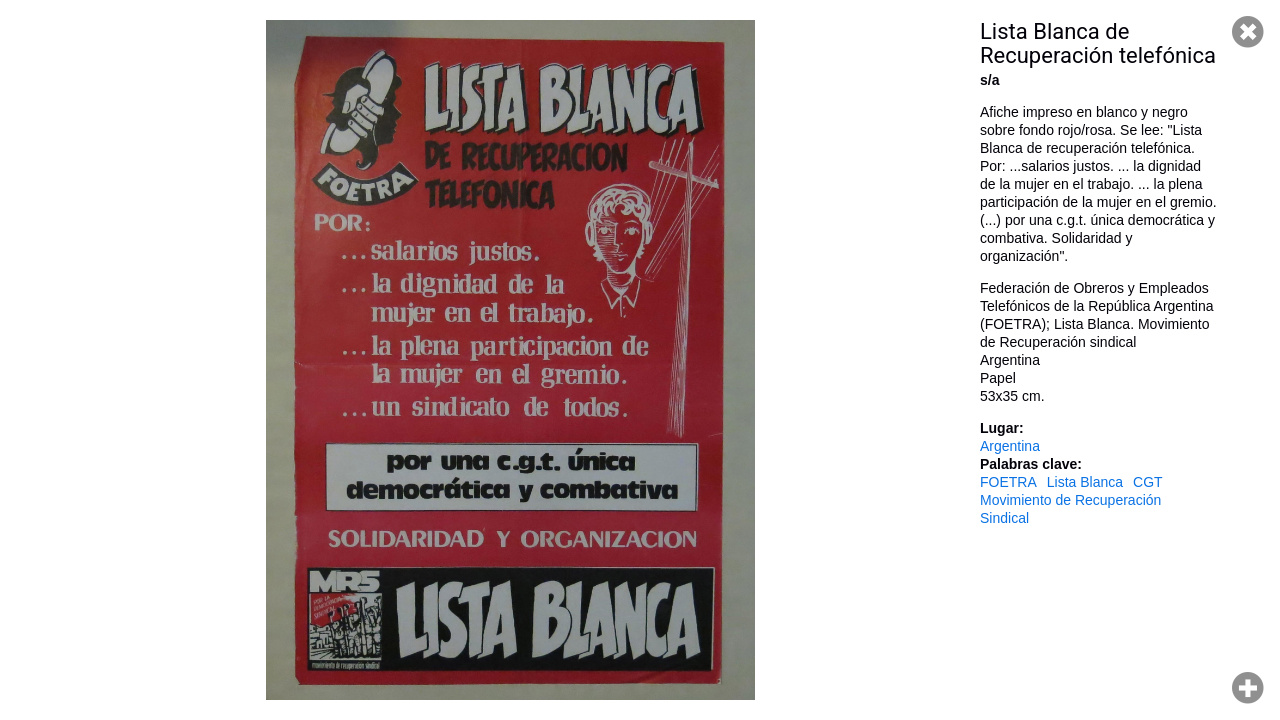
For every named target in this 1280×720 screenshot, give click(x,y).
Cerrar (1248, 32)
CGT (1148, 482)
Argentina (1010, 446)
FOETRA (1008, 482)
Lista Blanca (1085, 482)
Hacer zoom (1248, 688)
